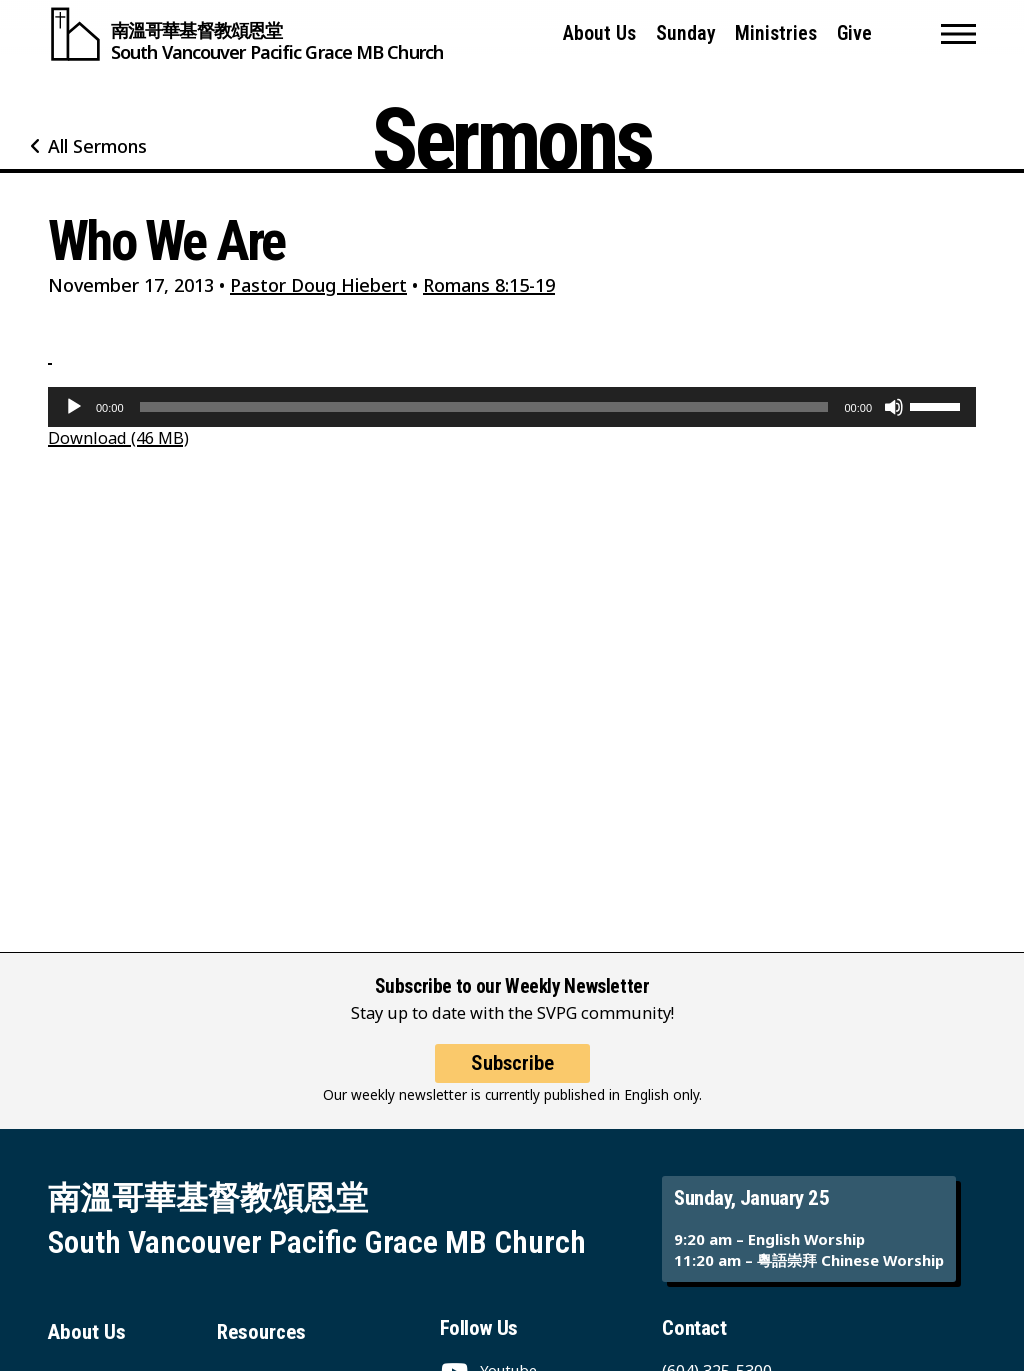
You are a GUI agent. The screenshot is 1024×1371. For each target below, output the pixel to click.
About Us (599, 33)
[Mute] (894, 407)
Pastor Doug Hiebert (318, 285)
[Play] (74, 407)
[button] (958, 34)
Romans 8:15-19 (489, 285)
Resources (261, 1332)
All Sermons (97, 146)
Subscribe (512, 1063)
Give (854, 33)
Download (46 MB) (118, 437)
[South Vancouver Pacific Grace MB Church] (245, 34)
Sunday (686, 33)
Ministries (776, 33)
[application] (512, 407)
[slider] (484, 407)
